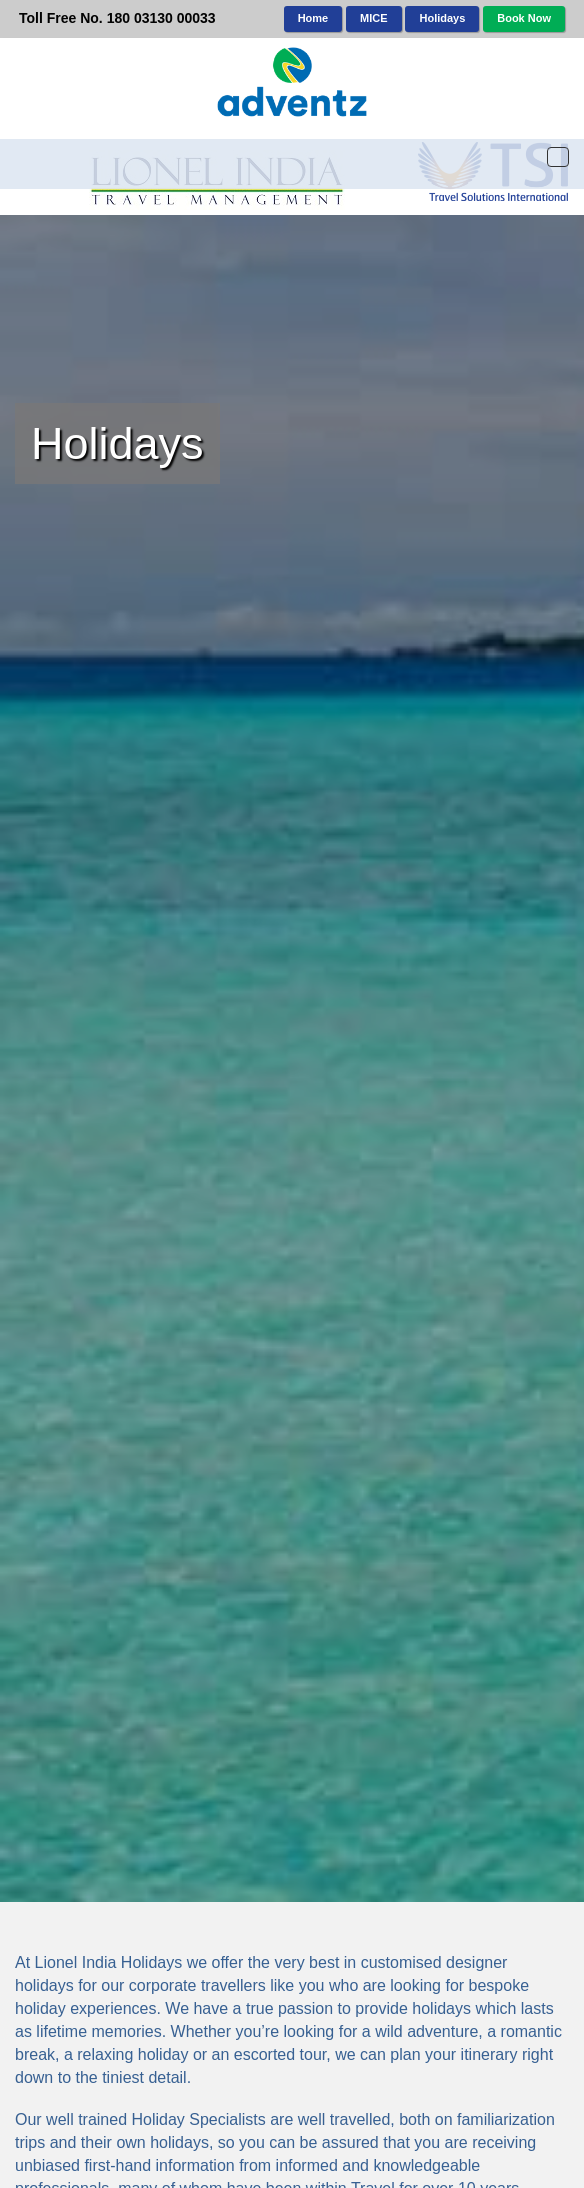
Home (313, 18)
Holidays (442, 18)
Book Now (524, 18)
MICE (374, 18)
